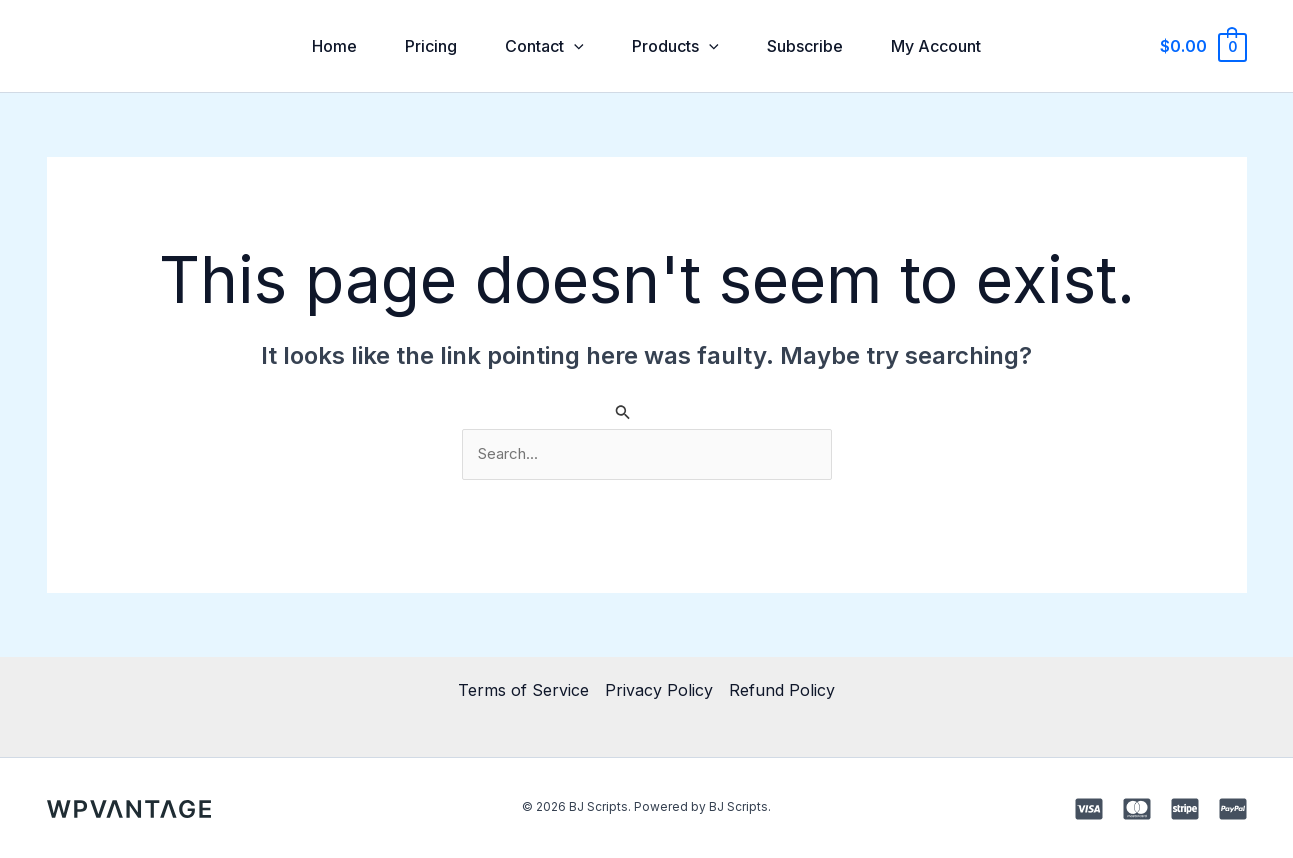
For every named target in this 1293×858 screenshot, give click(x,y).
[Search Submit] (623, 411)
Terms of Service (523, 690)
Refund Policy (782, 690)
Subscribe (805, 46)
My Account (936, 46)
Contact (544, 46)
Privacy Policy (659, 690)
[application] (574, 46)
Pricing (431, 46)
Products (675, 46)
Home (334, 46)
